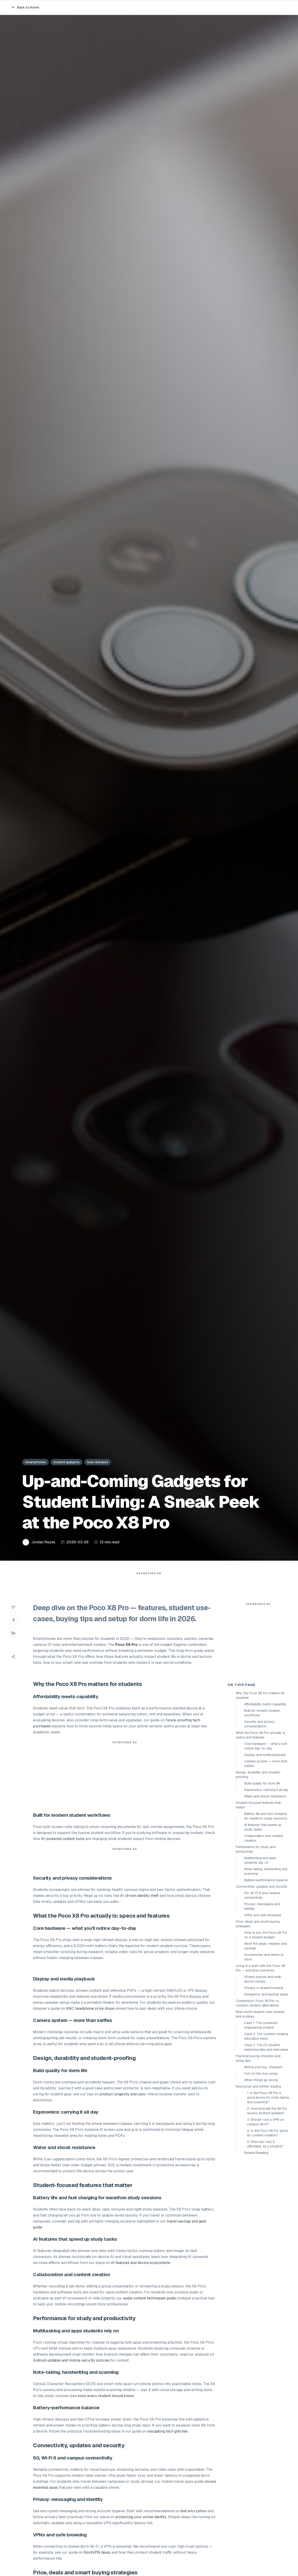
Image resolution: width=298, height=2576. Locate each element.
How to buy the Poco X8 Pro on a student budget (265, 2017)
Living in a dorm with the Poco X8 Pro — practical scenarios (260, 2050)
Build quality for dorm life (262, 1866)
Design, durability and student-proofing (258, 1857)
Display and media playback (265, 1837)
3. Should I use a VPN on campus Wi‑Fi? (265, 2204)
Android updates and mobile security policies (71, 2369)
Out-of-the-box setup (261, 2156)
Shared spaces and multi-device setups (263, 2061)
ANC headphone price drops (90, 2017)
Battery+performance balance (266, 1963)
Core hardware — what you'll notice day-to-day (265, 1828)
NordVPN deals (97, 2561)
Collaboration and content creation (263, 1920)
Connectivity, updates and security (261, 1969)
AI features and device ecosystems (140, 2271)
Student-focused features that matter (258, 1887)
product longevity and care (122, 2103)
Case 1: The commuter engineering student (261, 2107)
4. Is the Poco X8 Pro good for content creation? (267, 2215)
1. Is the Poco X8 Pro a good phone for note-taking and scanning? (268, 2180)
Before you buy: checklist (263, 2150)
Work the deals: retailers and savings (265, 2028)
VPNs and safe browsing (262, 1998)
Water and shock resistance (265, 1879)
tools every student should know (105, 2405)
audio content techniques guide (149, 2307)
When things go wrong (261, 2163)
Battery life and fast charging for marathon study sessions (265, 1898)
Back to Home (25, 7)
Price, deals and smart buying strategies (258, 2006)
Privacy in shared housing (263, 2070)
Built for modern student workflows (262, 1795)
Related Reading (256, 2235)
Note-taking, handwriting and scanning (265, 1954)
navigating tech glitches (167, 2440)
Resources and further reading (258, 2169)
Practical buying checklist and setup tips (258, 2141)
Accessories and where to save (264, 2039)
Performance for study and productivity (255, 1932)
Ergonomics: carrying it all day (266, 1872)
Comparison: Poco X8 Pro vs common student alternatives (257, 2085)
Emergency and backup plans (266, 2077)
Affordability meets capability (265, 1787)
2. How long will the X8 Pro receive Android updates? (267, 2193)
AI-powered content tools (62, 1848)
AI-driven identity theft (139, 1904)
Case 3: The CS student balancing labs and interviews (266, 2130)
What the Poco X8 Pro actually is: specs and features (261, 1817)
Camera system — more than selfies (265, 1846)
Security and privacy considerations (259, 1806)
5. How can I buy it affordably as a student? (265, 2226)
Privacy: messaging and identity (262, 1989)
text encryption (193, 2520)
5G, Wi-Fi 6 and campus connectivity (262, 1978)
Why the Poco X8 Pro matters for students (260, 1778)
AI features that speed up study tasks (262, 1909)
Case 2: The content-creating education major (266, 2119)
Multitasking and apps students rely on (260, 1943)
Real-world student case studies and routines (260, 2096)
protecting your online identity (140, 2526)
